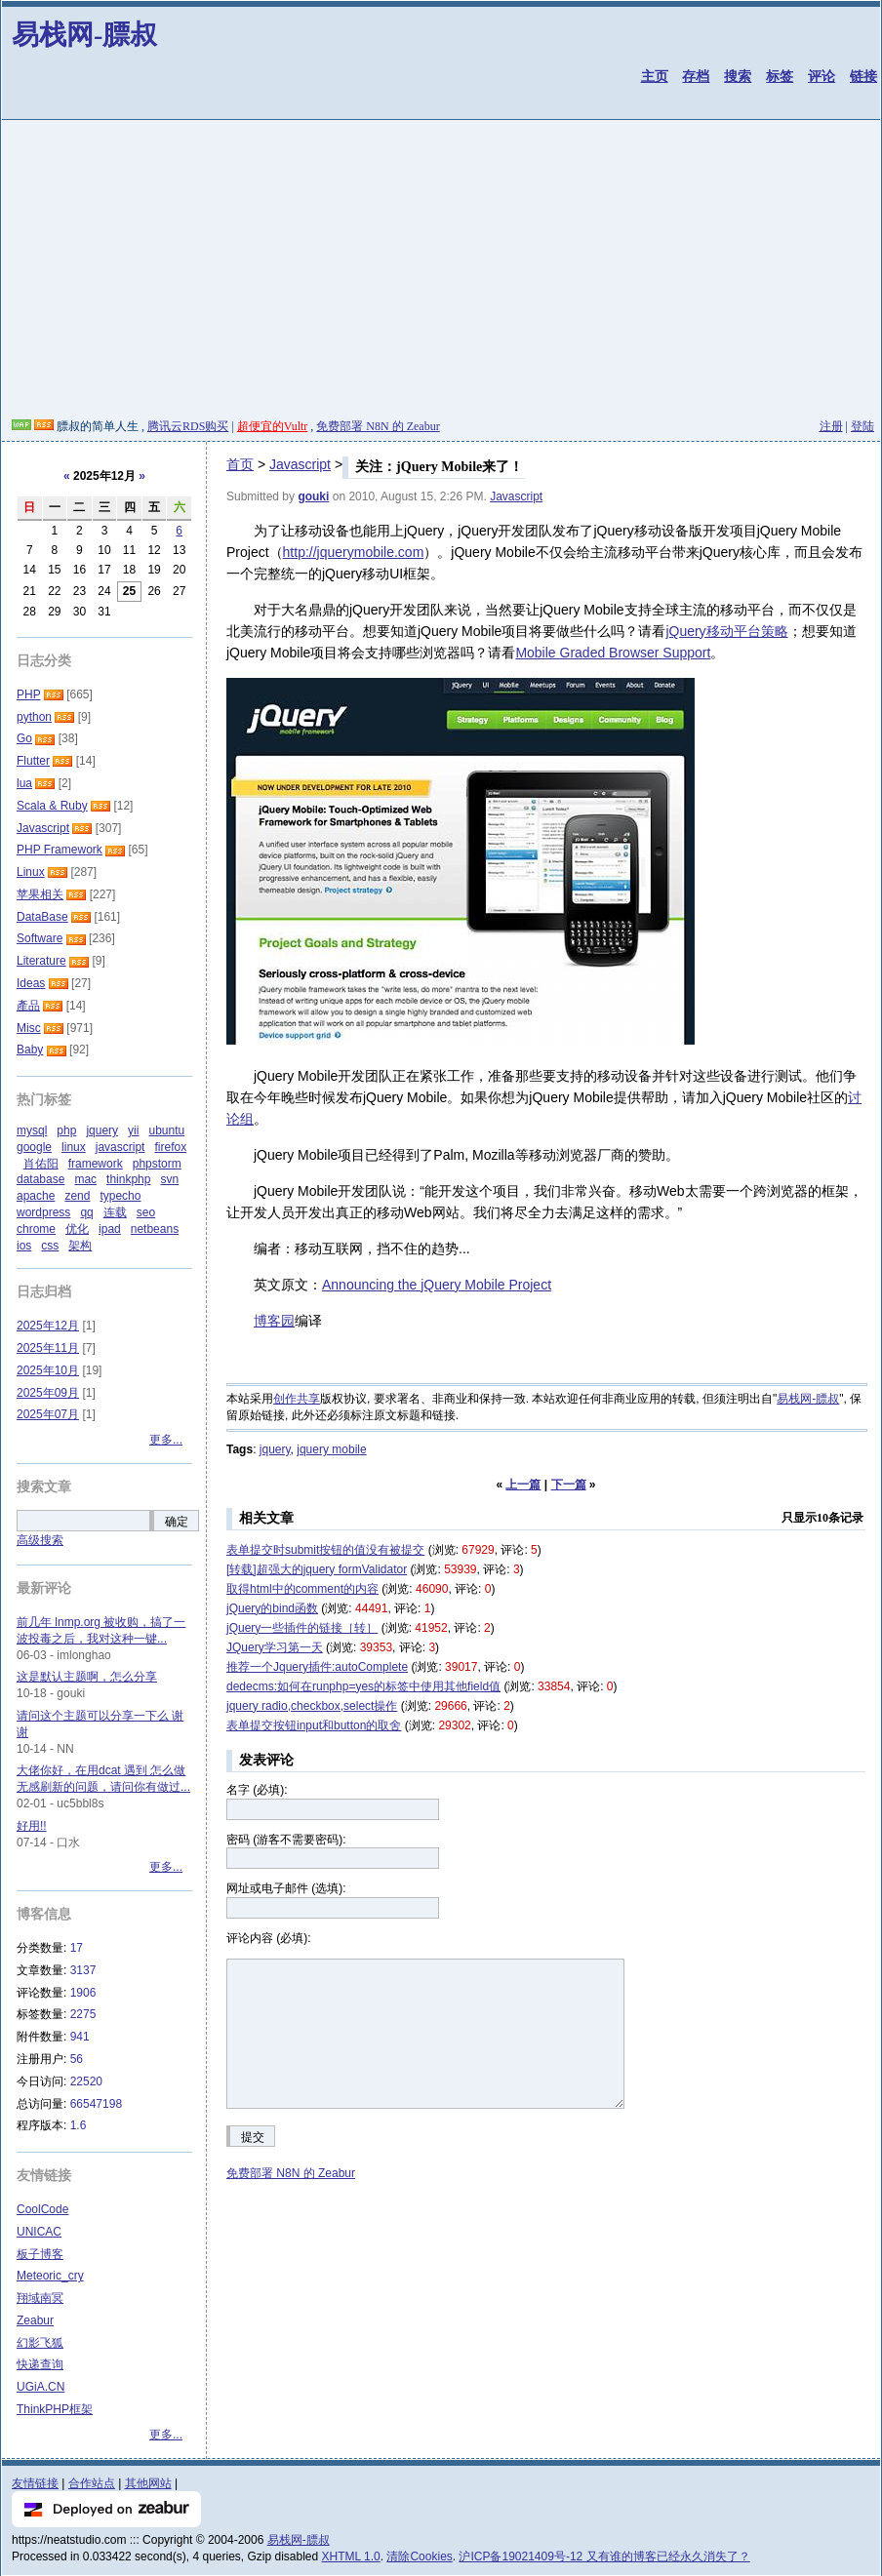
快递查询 (40, 2364)
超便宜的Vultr (272, 426)
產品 (28, 1005)
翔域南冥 (40, 2298)
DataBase (42, 917)
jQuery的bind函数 (272, 1608)
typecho (120, 1196)
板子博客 (40, 2254)
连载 (115, 1212)
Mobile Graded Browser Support (612, 652)
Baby (30, 1049)
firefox (170, 1147)
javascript (120, 1147)
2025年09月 (48, 1393)
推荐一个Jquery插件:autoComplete (317, 1667)
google (34, 1147)
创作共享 (296, 1399)
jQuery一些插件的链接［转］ (302, 1628)
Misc (29, 1028)
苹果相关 (40, 894)
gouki (313, 496)
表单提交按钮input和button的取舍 (313, 1725)
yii (133, 1130)
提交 (252, 2137)
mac (85, 1179)
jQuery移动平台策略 (726, 631)
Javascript (300, 464)
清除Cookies (419, 2556)
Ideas (31, 983)
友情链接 (35, 2483)
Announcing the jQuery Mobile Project (436, 1284)
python (34, 717)
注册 (831, 426)
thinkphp (128, 1179)
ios (24, 1245)
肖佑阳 (41, 1163)
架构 (80, 1245)
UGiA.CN (40, 2387)
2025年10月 (48, 1370)
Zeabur (35, 2320)
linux (73, 1147)
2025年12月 (48, 1325)
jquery (275, 1449)
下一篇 (568, 1484)
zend (77, 1196)
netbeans (155, 1229)
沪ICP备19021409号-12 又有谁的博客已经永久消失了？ (604, 2556)
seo (146, 1212)
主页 (654, 76)
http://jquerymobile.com (353, 552)
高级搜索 (40, 1540)
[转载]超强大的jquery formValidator (316, 1569)
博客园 (274, 1320)
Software (39, 938)
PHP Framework (59, 849)
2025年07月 (48, 1414)
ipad (110, 1229)
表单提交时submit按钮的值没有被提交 (325, 1550)
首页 (240, 464)
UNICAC (39, 2232)
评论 (821, 76)
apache (36, 1196)
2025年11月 (48, 1348)
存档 (695, 76)
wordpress (43, 1212)
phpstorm (157, 1163)
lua (24, 783)
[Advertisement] (441, 272)
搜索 (737, 76)
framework (95, 1163)
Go (24, 738)
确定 (176, 1521)
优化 (77, 1229)
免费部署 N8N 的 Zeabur (377, 426)
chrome (36, 1229)
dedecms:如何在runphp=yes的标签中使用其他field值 (363, 1686)
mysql (32, 1130)
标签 (779, 76)
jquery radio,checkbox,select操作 (311, 1706)
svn (169, 1179)
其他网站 (148, 2483)
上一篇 (523, 1484)
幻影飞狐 (40, 2343)
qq (86, 1212)
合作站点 (91, 2483)
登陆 (862, 426)
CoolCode (42, 2209)
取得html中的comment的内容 (302, 1589)
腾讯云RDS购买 (187, 426)
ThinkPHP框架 (55, 2409)
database (40, 1179)
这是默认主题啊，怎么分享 (87, 1677)
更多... (165, 1440)
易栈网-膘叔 (84, 35)
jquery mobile (331, 1449)
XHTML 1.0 (351, 2556)
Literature (41, 961)
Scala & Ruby (52, 805)
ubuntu (166, 1130)
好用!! (32, 1826)
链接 (863, 76)
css (50, 1245)
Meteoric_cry (50, 2275)
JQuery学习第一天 (274, 1647)
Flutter (33, 761)
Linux (31, 872)
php (66, 1130)
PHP (28, 694)
